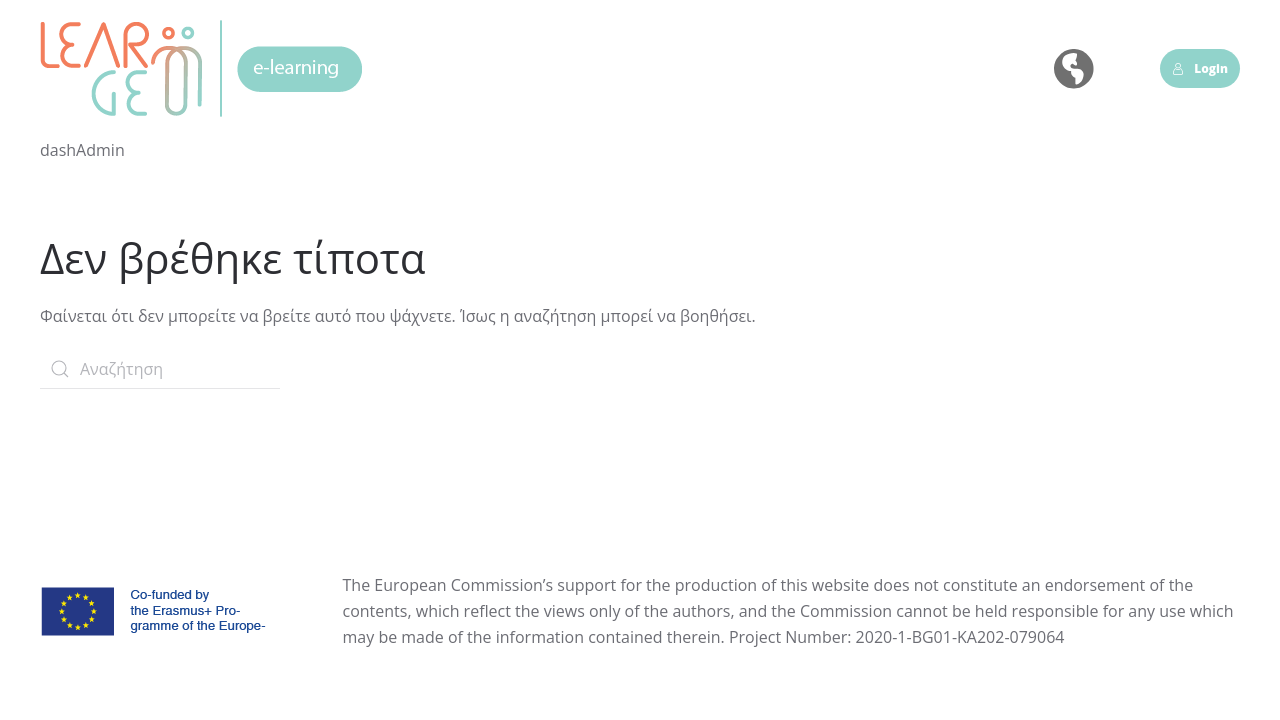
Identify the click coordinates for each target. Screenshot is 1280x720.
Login (1200, 68)
